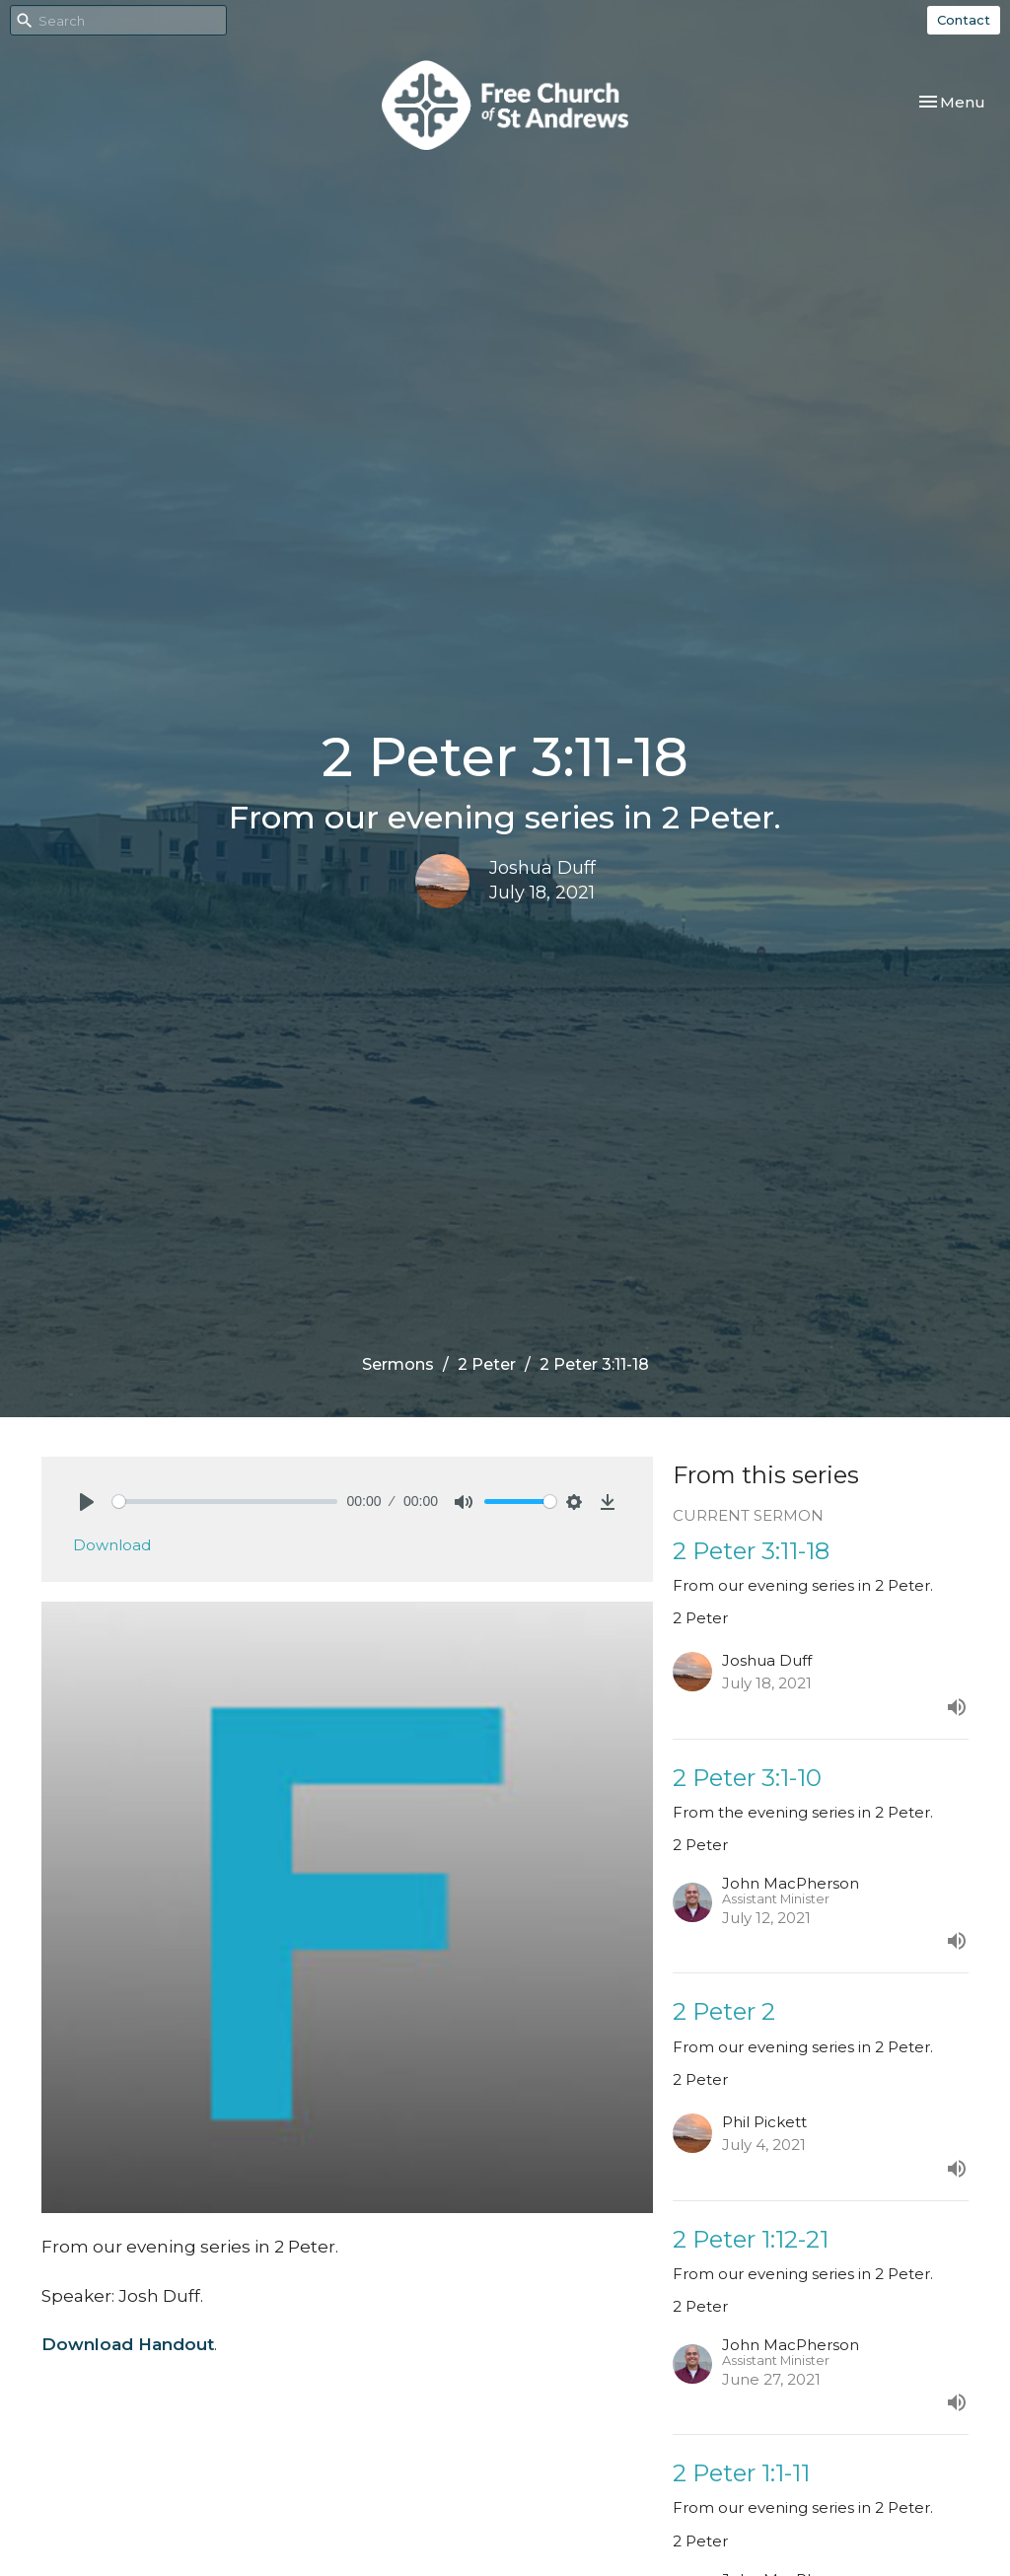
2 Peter (487, 1364)
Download (112, 1545)
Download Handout (127, 2344)
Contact (963, 20)
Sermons (398, 1364)
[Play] (87, 1502)
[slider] (224, 1501)
